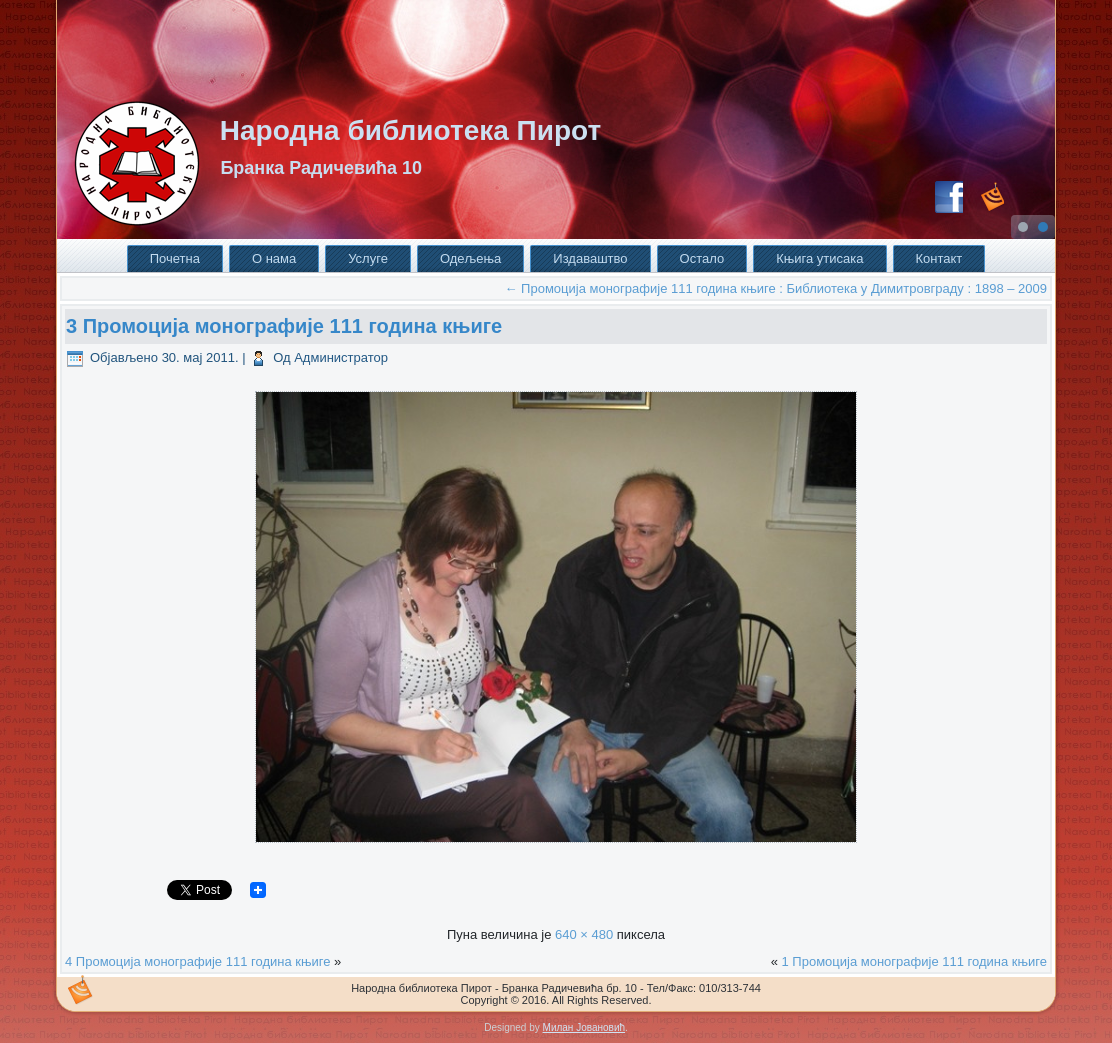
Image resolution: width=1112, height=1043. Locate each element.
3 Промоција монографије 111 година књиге (284, 326)
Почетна (175, 258)
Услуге (368, 258)
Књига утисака (819, 258)
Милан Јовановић (584, 1027)
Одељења (470, 258)
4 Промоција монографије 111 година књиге (199, 961)
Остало (702, 258)
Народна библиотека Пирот (410, 130)
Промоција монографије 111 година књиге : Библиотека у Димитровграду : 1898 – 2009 (775, 288)
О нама (274, 258)
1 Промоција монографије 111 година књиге (914, 961)
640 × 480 (584, 934)
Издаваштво (590, 258)
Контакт (939, 258)
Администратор (341, 357)
